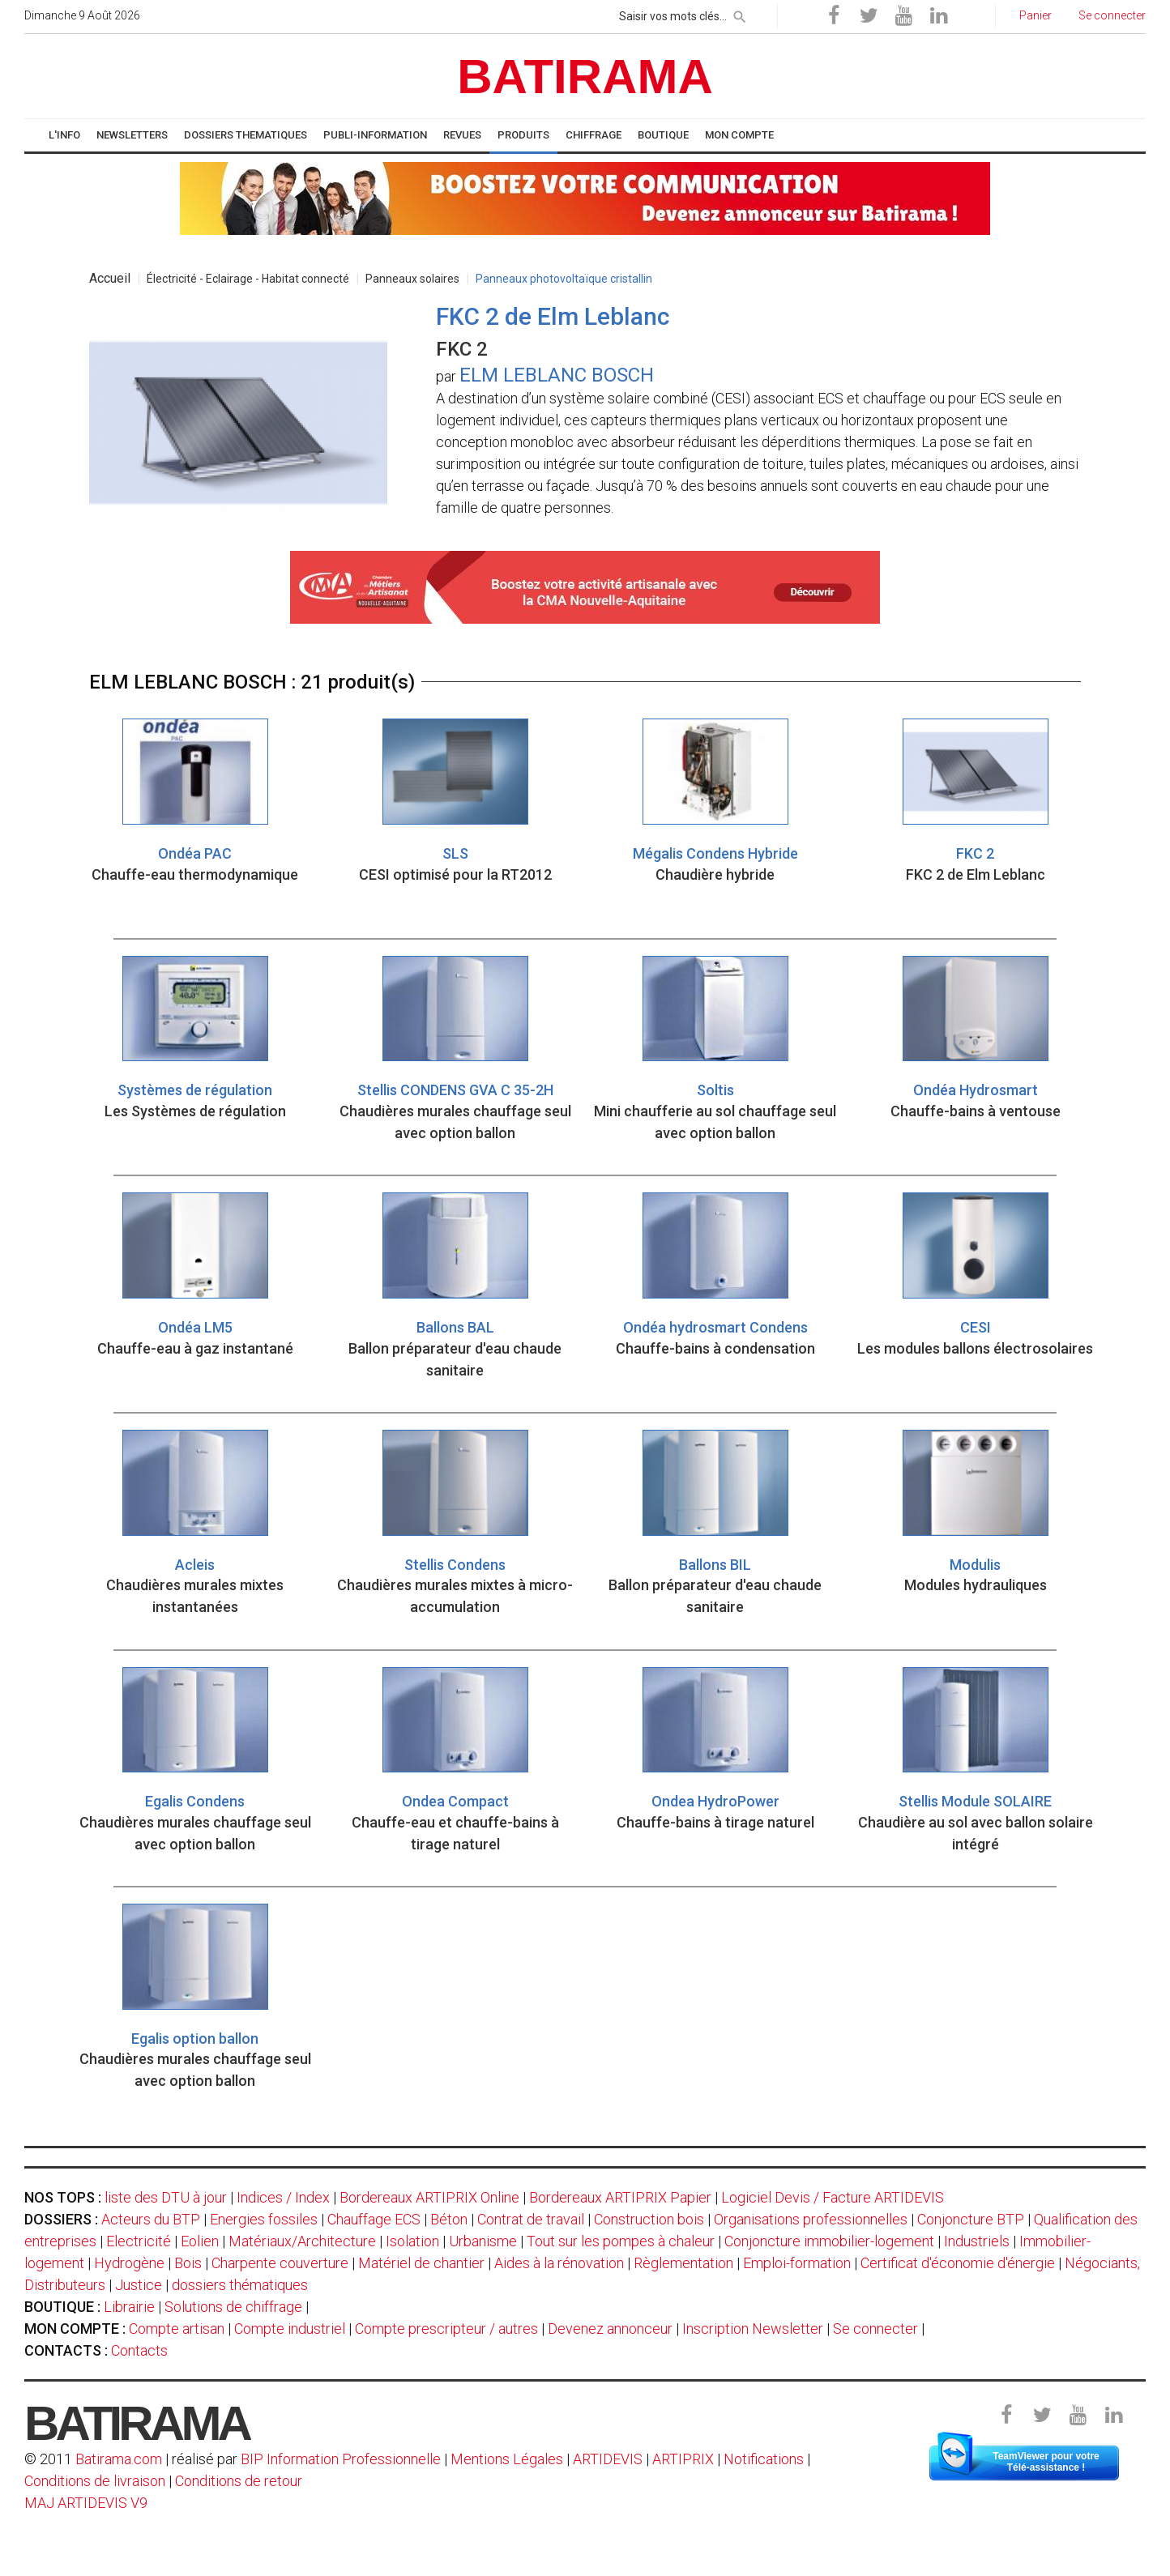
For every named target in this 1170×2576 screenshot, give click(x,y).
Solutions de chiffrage (233, 2306)
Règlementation (683, 2262)
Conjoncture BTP (970, 2219)
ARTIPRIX (683, 2458)
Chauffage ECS (374, 2219)
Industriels (977, 2241)
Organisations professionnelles (810, 2219)
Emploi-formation (797, 2262)
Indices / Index (283, 2197)
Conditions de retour (238, 2480)
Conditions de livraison (94, 2480)
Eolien (200, 2241)
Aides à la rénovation (559, 2262)
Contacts (139, 2350)
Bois (188, 2262)
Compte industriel (289, 2328)
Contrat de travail (530, 2219)
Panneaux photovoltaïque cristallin (564, 278)
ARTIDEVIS (608, 2458)
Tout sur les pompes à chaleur (621, 2241)
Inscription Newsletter (752, 2328)
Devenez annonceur (610, 2328)
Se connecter (875, 2328)
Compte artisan (176, 2328)
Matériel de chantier (421, 2262)
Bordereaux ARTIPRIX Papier (620, 2197)
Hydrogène (129, 2262)
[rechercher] (740, 14)
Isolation (412, 2241)
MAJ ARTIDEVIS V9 (85, 2502)
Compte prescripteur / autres (446, 2328)
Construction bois (649, 2219)
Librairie (129, 2306)
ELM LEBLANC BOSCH (556, 375)
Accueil (109, 278)
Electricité (138, 2241)
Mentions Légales (506, 2458)
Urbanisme (483, 2241)
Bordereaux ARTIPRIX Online (429, 2197)
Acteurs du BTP (150, 2219)
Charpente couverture (279, 2262)
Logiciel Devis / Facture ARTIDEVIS (832, 2197)
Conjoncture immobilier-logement (829, 2241)
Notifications (765, 2458)
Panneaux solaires (412, 278)
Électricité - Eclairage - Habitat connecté (248, 278)
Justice (138, 2284)
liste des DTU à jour (166, 2197)
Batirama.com (118, 2458)
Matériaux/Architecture (302, 2241)
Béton (449, 2219)
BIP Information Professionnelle (341, 2458)
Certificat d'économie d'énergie (957, 2262)
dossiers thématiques (240, 2284)
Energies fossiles (264, 2219)
